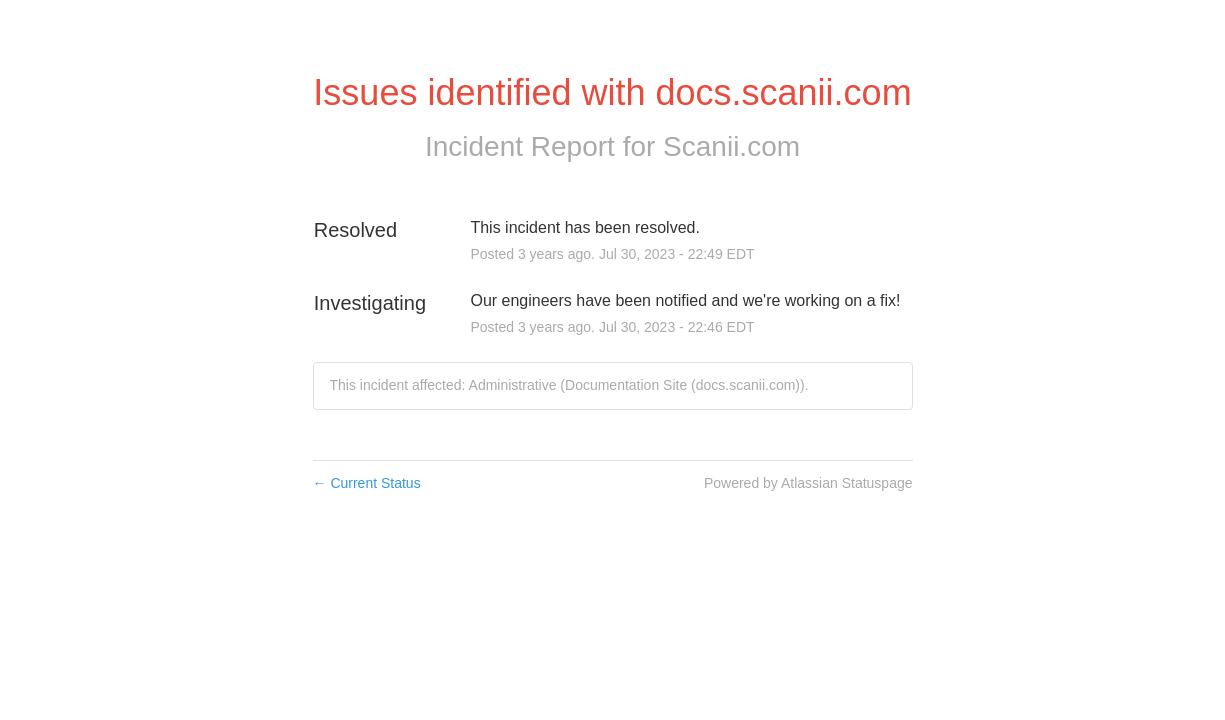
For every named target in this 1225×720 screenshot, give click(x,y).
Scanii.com (731, 146)
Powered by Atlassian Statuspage (808, 483)
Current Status (367, 483)
